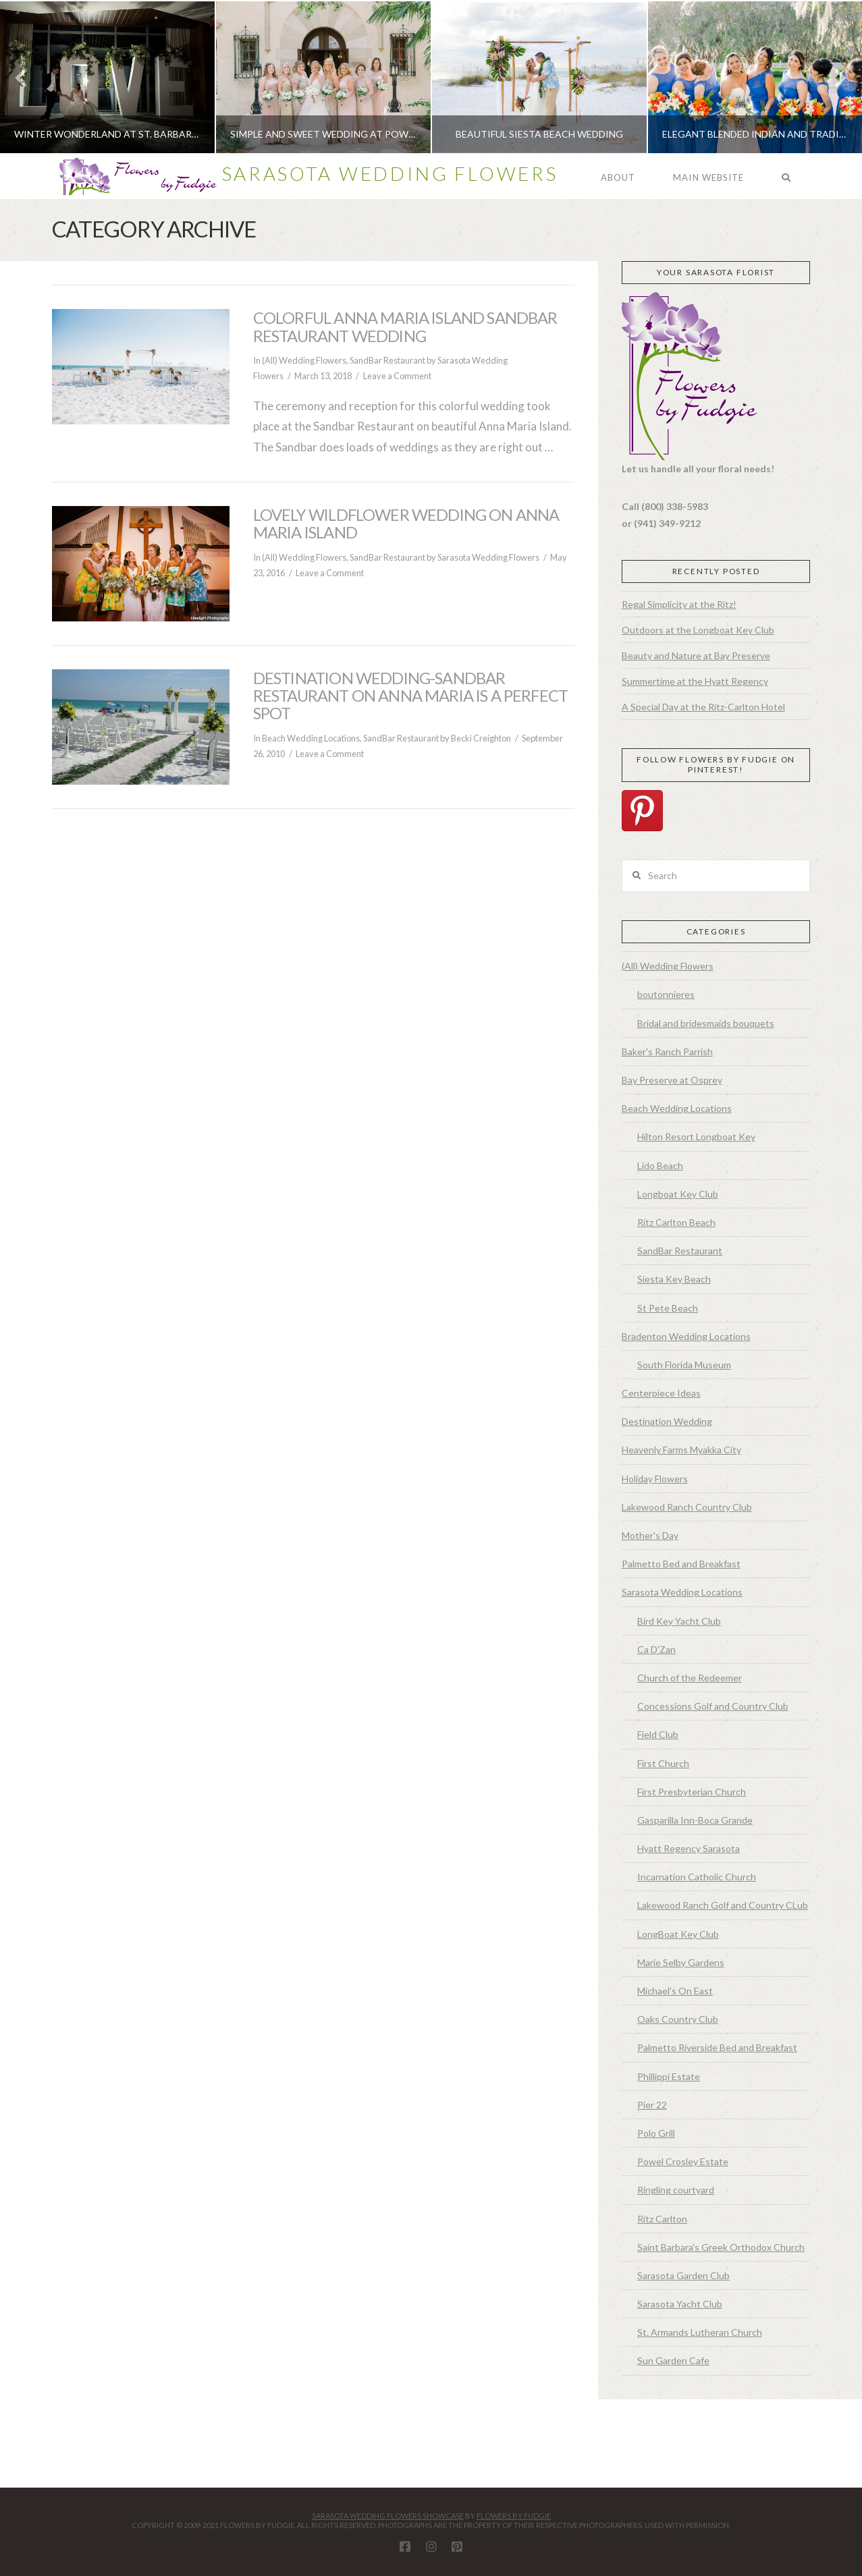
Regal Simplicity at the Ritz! (679, 604)
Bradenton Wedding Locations (686, 1336)
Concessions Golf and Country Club (712, 1706)
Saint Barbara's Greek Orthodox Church (721, 2247)
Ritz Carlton (662, 2218)
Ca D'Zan (656, 1649)
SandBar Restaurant (387, 360)
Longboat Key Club (677, 1194)
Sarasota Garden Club (683, 2275)
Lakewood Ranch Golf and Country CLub (722, 1905)
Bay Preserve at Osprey (672, 1080)
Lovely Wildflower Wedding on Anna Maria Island (406, 523)
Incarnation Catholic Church (696, 1876)
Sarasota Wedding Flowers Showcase (388, 2515)
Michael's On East (675, 1990)
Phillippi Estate (668, 2076)
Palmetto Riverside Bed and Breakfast (717, 2047)
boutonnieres (666, 994)
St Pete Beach (667, 1308)
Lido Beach (660, 1165)
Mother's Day (650, 1535)
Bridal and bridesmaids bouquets (705, 1023)
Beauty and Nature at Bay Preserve (696, 655)
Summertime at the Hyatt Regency (695, 681)
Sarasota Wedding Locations (682, 1592)
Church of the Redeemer (689, 1677)
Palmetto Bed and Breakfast (681, 1563)
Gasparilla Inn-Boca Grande (695, 1820)
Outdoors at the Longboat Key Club (698, 630)
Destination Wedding (667, 1421)
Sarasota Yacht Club (679, 2303)
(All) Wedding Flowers (304, 360)
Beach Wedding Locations (311, 738)
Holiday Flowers (655, 1478)
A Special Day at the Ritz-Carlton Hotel (703, 706)
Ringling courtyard (675, 2189)
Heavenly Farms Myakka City (681, 1449)
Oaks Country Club (677, 2019)
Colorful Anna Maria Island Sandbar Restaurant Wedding (405, 326)
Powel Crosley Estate (682, 2161)
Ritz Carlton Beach (676, 1222)
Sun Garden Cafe (673, 2360)
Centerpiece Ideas (661, 1393)
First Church (663, 1763)
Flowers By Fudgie (514, 2515)
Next (833, 77)
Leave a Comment (397, 375)
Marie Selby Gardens (680, 1962)
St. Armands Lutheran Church (699, 2332)
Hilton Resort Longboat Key (696, 1136)
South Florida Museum (684, 1364)
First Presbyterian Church (691, 1791)
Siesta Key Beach (674, 1279)
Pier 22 (652, 2104)
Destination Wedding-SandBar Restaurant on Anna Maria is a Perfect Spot (410, 696)
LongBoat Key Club (678, 1934)
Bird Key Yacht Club (679, 1621)
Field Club (657, 1734)
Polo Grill (656, 2133)
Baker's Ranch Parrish (667, 1051)
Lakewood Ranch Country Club (687, 1507)
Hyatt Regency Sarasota (688, 1848)
